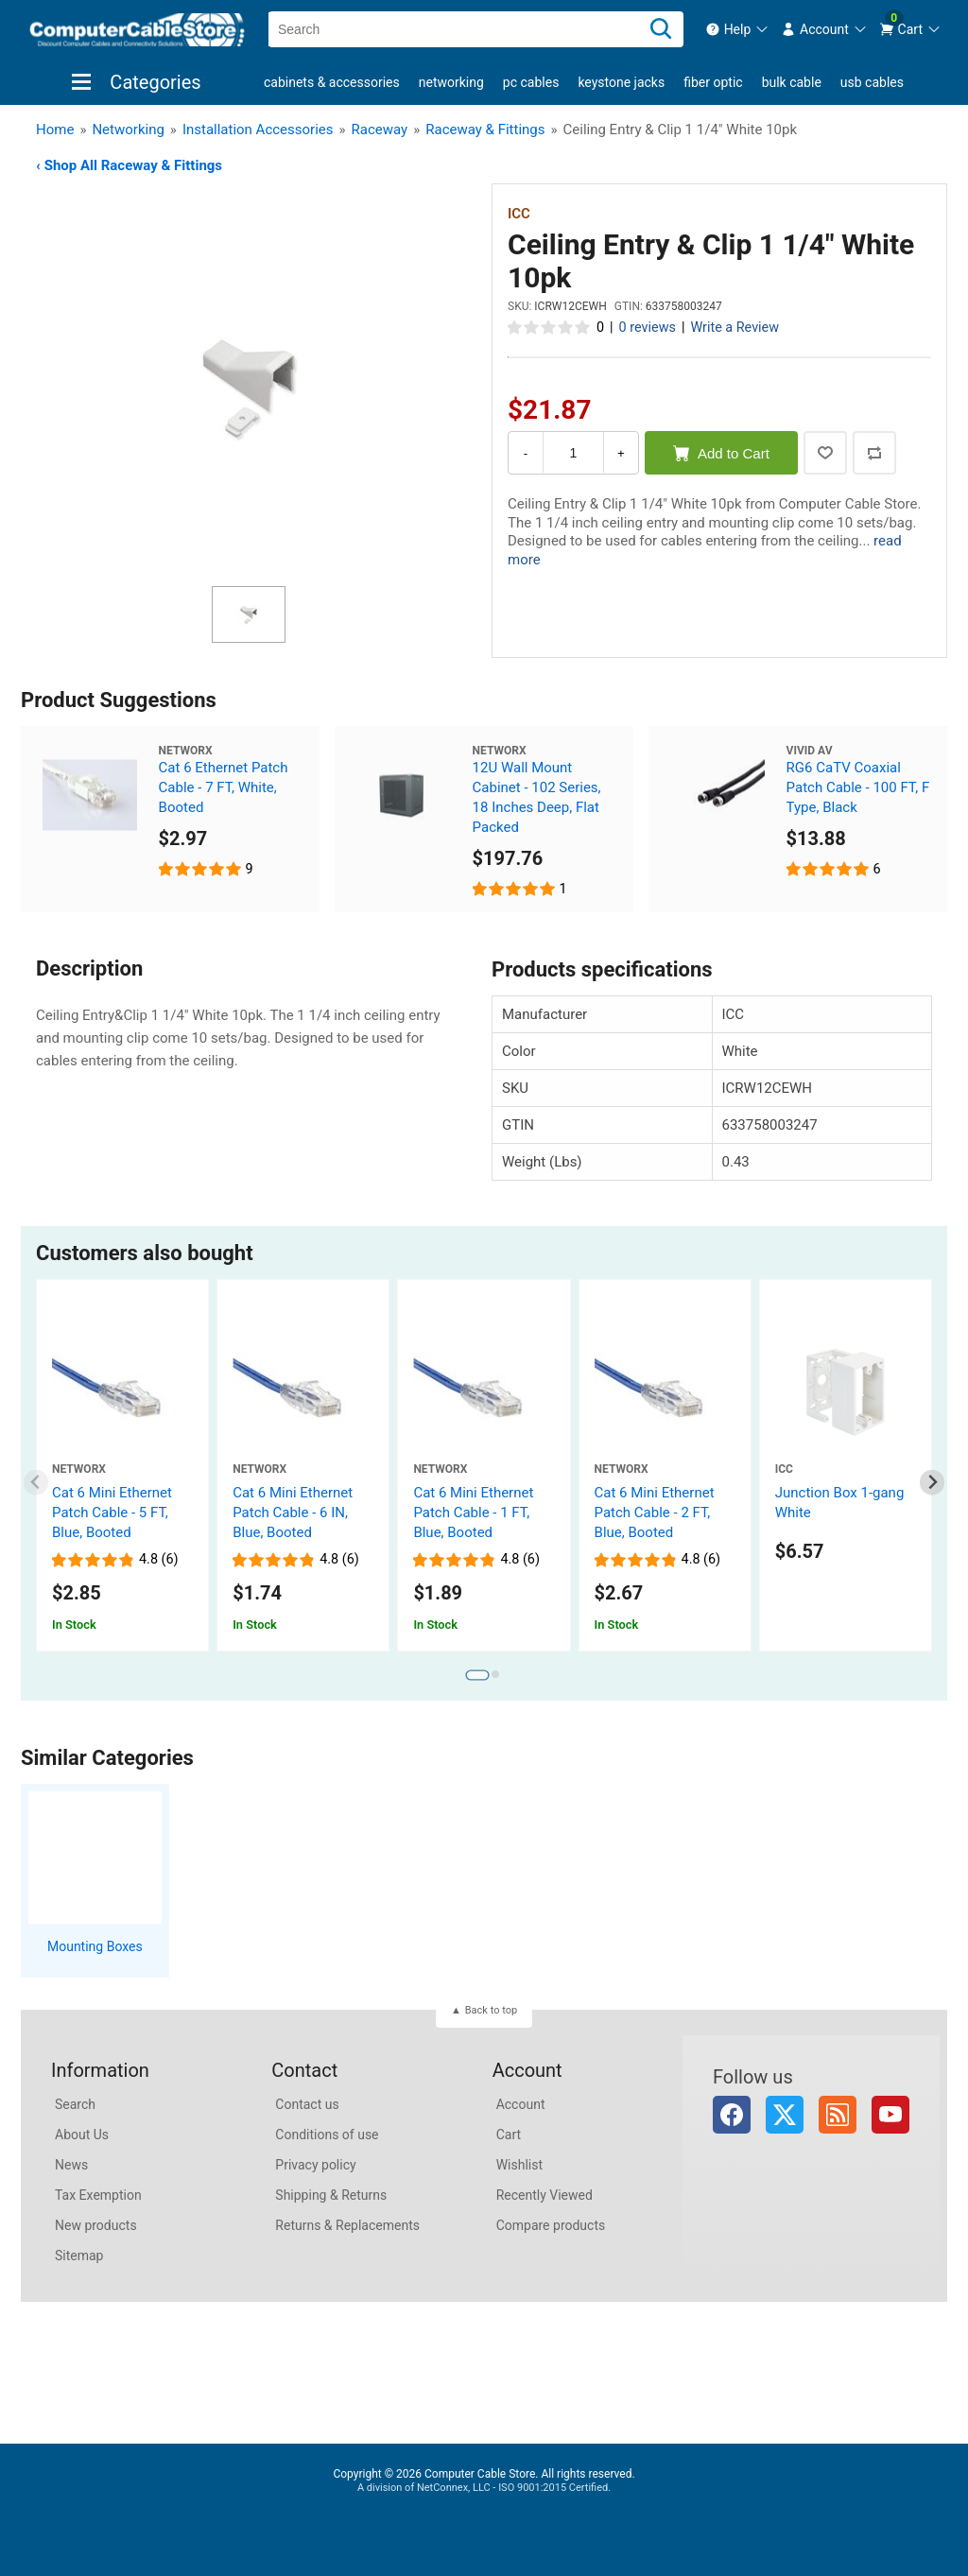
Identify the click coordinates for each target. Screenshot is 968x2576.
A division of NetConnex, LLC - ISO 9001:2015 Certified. (484, 2487)
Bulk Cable (791, 82)
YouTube (890, 2114)
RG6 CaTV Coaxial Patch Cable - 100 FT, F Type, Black (858, 787)
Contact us (306, 2104)
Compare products (551, 2225)
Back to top (491, 2010)
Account (520, 2104)
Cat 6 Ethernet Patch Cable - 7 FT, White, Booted (223, 787)
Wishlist (519, 2164)
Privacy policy (315, 2164)
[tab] (477, 1674)
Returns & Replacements (347, 2225)
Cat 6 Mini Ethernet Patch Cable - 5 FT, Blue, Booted (112, 1512)
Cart (508, 2134)
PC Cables (531, 82)
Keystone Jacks (621, 82)
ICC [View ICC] (519, 213)
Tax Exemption (98, 2195)
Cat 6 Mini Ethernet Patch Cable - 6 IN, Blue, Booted (293, 1512)
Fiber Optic (712, 82)
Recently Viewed (544, 2195)
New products (96, 2225)
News (71, 2164)
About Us (82, 2134)
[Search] (661, 29)
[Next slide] (932, 1482)
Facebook (731, 2114)
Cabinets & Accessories (332, 82)
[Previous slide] (36, 1482)
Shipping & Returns (331, 2195)
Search (75, 2104)
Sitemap (79, 2255)
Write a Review (734, 328)
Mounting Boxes (95, 1946)
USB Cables (872, 82)
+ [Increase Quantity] (621, 453)
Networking (451, 82)
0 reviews (647, 328)
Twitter (784, 2114)
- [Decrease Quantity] (525, 453)
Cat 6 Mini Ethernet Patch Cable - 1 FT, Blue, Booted (473, 1512)
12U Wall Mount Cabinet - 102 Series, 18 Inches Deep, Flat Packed (537, 797)
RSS (837, 2114)
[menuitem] (737, 29)
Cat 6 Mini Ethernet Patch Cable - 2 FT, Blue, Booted (655, 1512)
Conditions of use (326, 2134)
